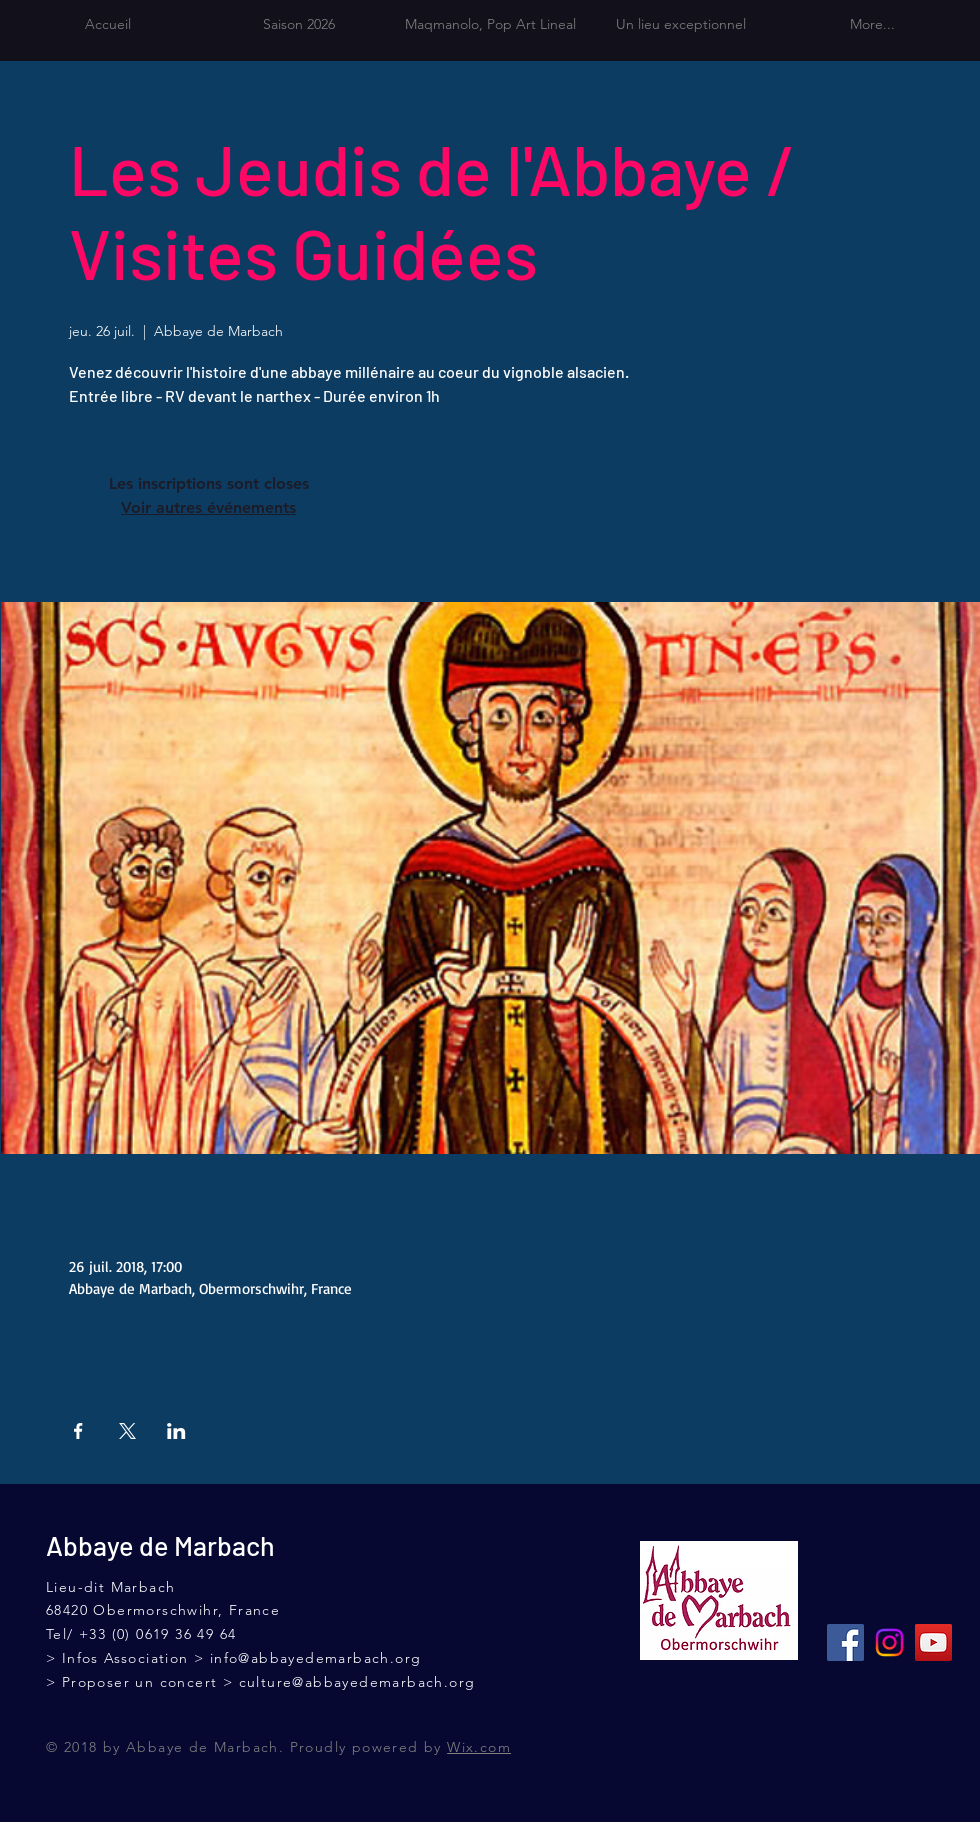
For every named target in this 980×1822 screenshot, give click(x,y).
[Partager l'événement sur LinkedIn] (176, 1431)
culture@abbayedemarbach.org (357, 1682)
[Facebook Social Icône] (845, 1642)
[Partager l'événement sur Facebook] (78, 1431)
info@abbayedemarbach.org (316, 1658)
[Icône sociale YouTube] (933, 1642)
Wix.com (479, 1747)
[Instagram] (889, 1642)
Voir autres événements (208, 507)
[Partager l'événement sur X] (127, 1431)
